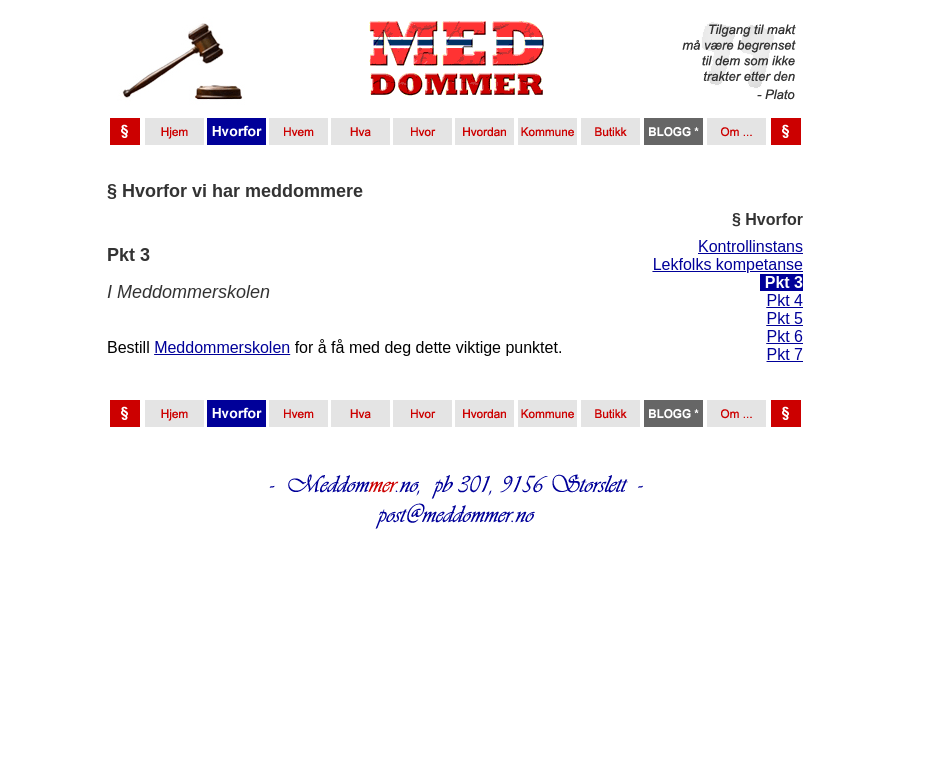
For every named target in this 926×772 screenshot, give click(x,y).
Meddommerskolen (222, 347)
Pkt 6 (785, 336)
